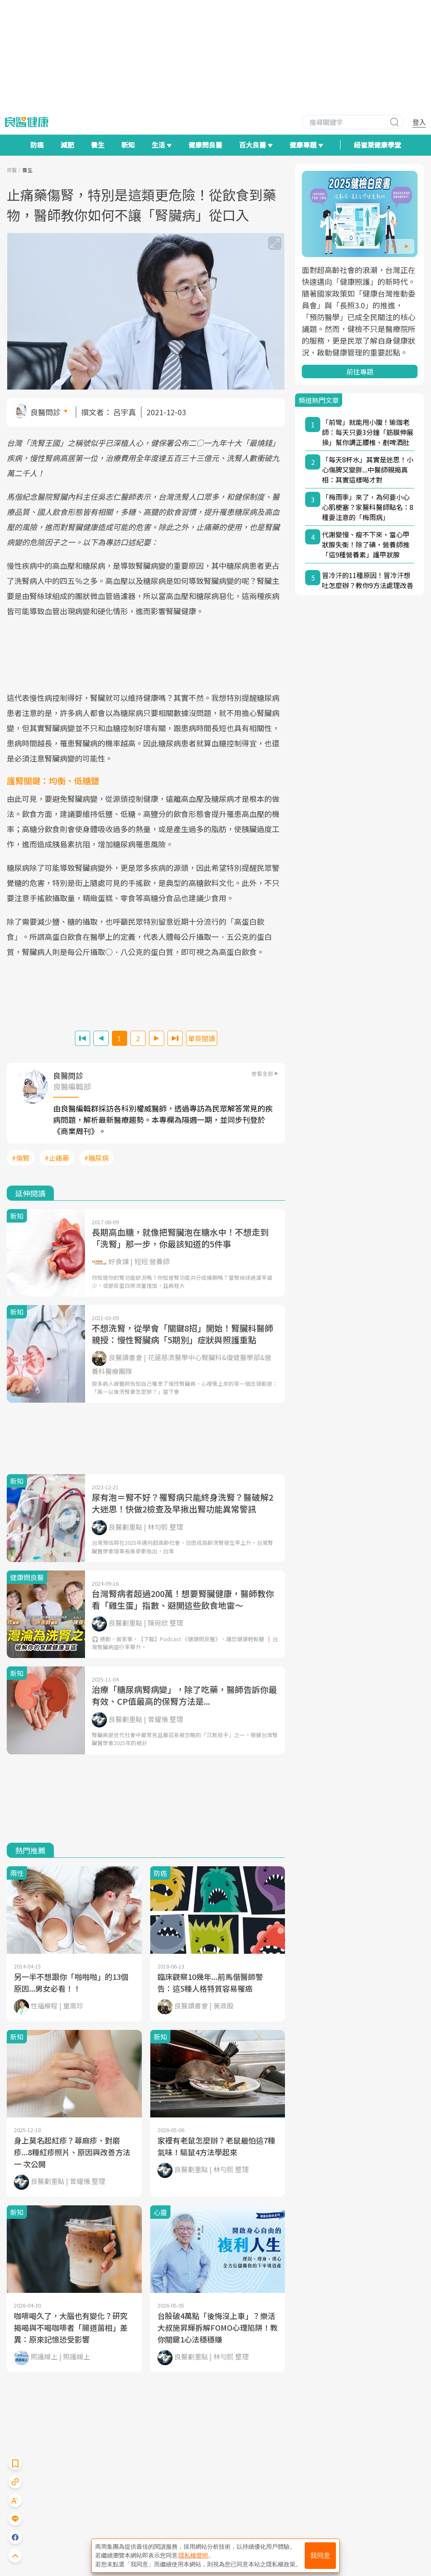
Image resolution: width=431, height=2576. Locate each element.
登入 (419, 122)
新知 (128, 145)
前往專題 (359, 371)
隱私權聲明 (193, 2555)
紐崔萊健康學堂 (377, 145)
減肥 (67, 145)
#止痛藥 (57, 1158)
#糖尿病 (96, 1158)
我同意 (320, 2555)
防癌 (37, 145)
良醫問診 (45, 411)
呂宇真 (124, 411)
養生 (97, 145)
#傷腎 (20, 1158)
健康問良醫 (205, 145)
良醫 (12, 169)
